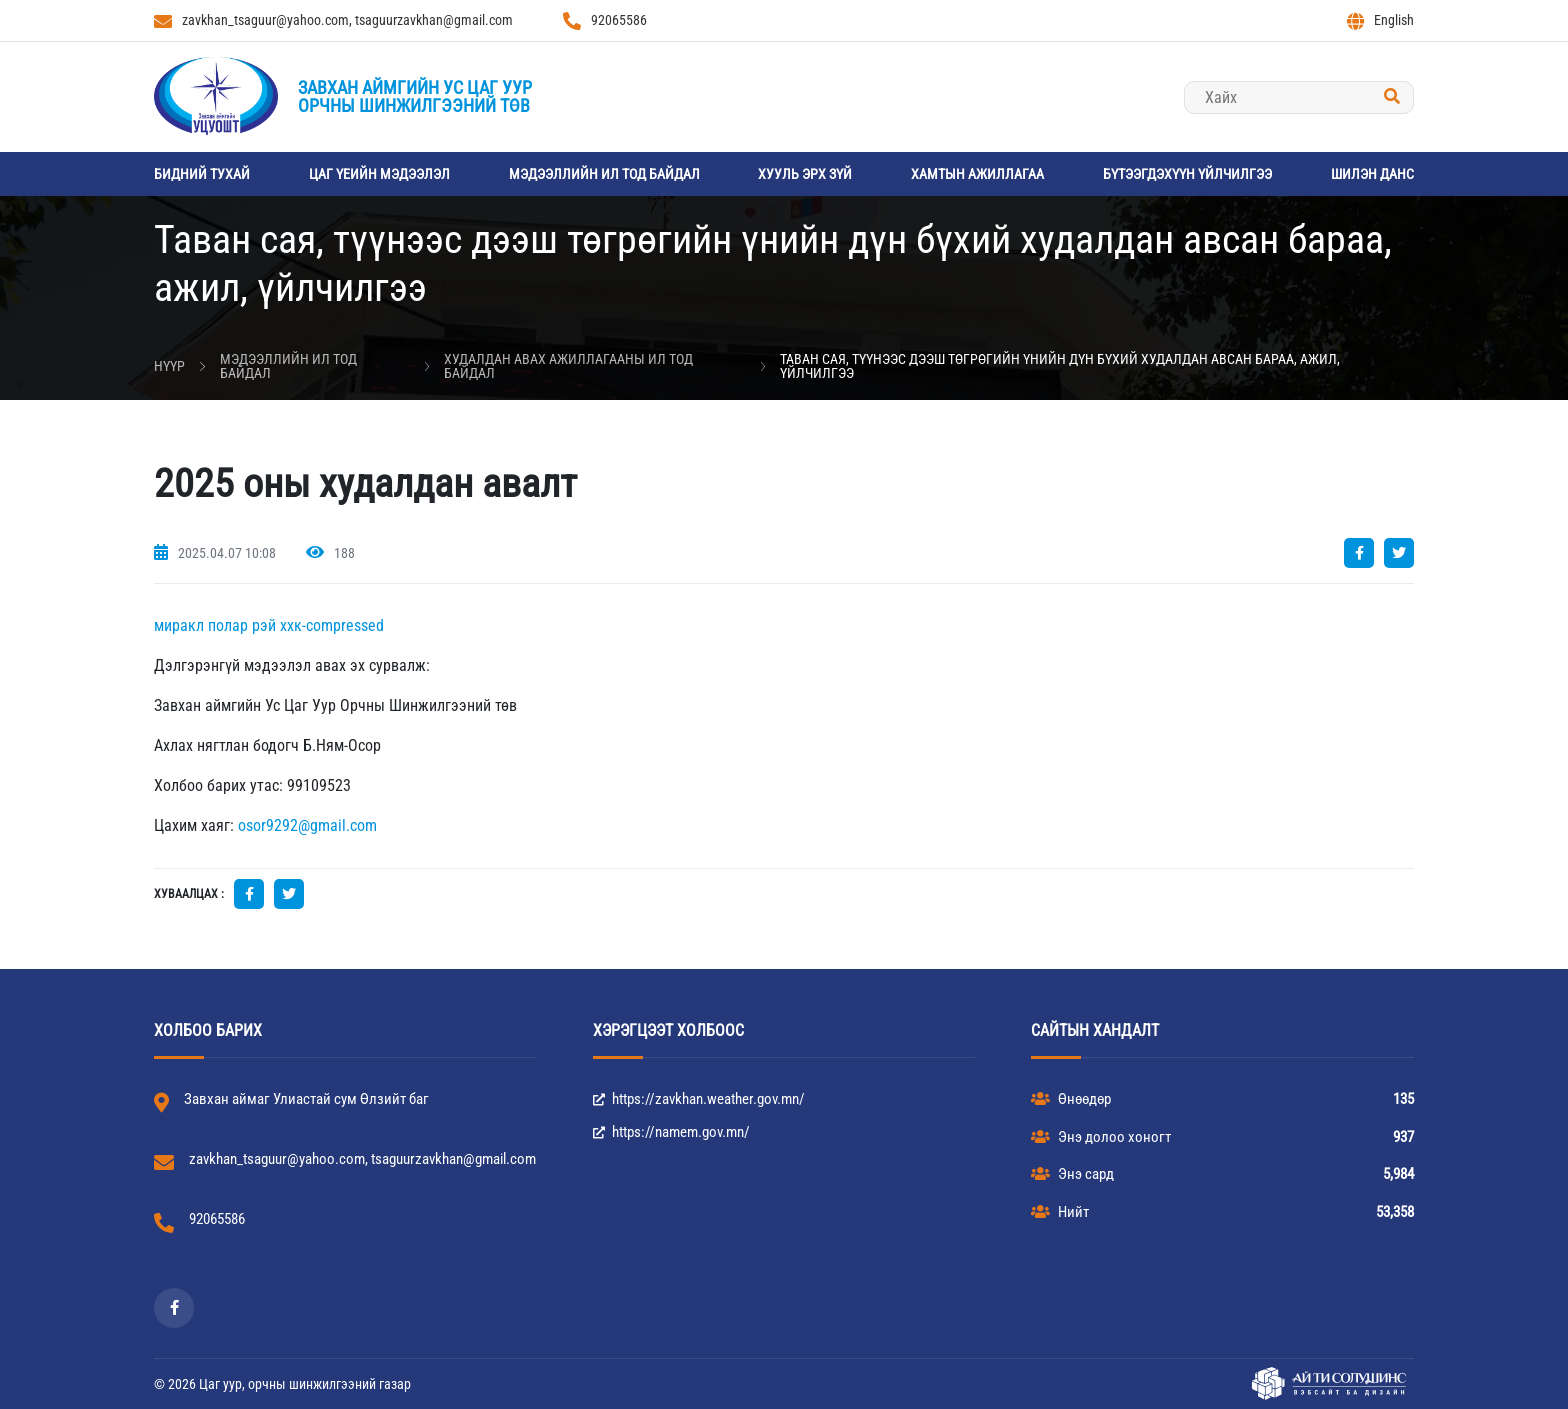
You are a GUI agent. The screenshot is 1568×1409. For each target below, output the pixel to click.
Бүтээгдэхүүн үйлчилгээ (1187, 174)
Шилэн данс (1372, 174)
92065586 (605, 21)
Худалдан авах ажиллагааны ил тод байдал (568, 366)
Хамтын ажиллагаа (977, 174)
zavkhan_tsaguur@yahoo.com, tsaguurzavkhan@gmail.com (333, 21)
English (1380, 21)
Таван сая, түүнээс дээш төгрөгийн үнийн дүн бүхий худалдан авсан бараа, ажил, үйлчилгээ (1060, 366)
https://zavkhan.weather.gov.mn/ (699, 1099)
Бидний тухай (202, 174)
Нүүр (169, 366)
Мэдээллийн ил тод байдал (604, 174)
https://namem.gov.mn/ (671, 1132)
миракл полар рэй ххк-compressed (269, 625)
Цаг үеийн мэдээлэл (379, 174)
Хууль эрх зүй (805, 174)
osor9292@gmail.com (307, 825)
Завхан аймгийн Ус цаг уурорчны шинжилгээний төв (415, 96)
